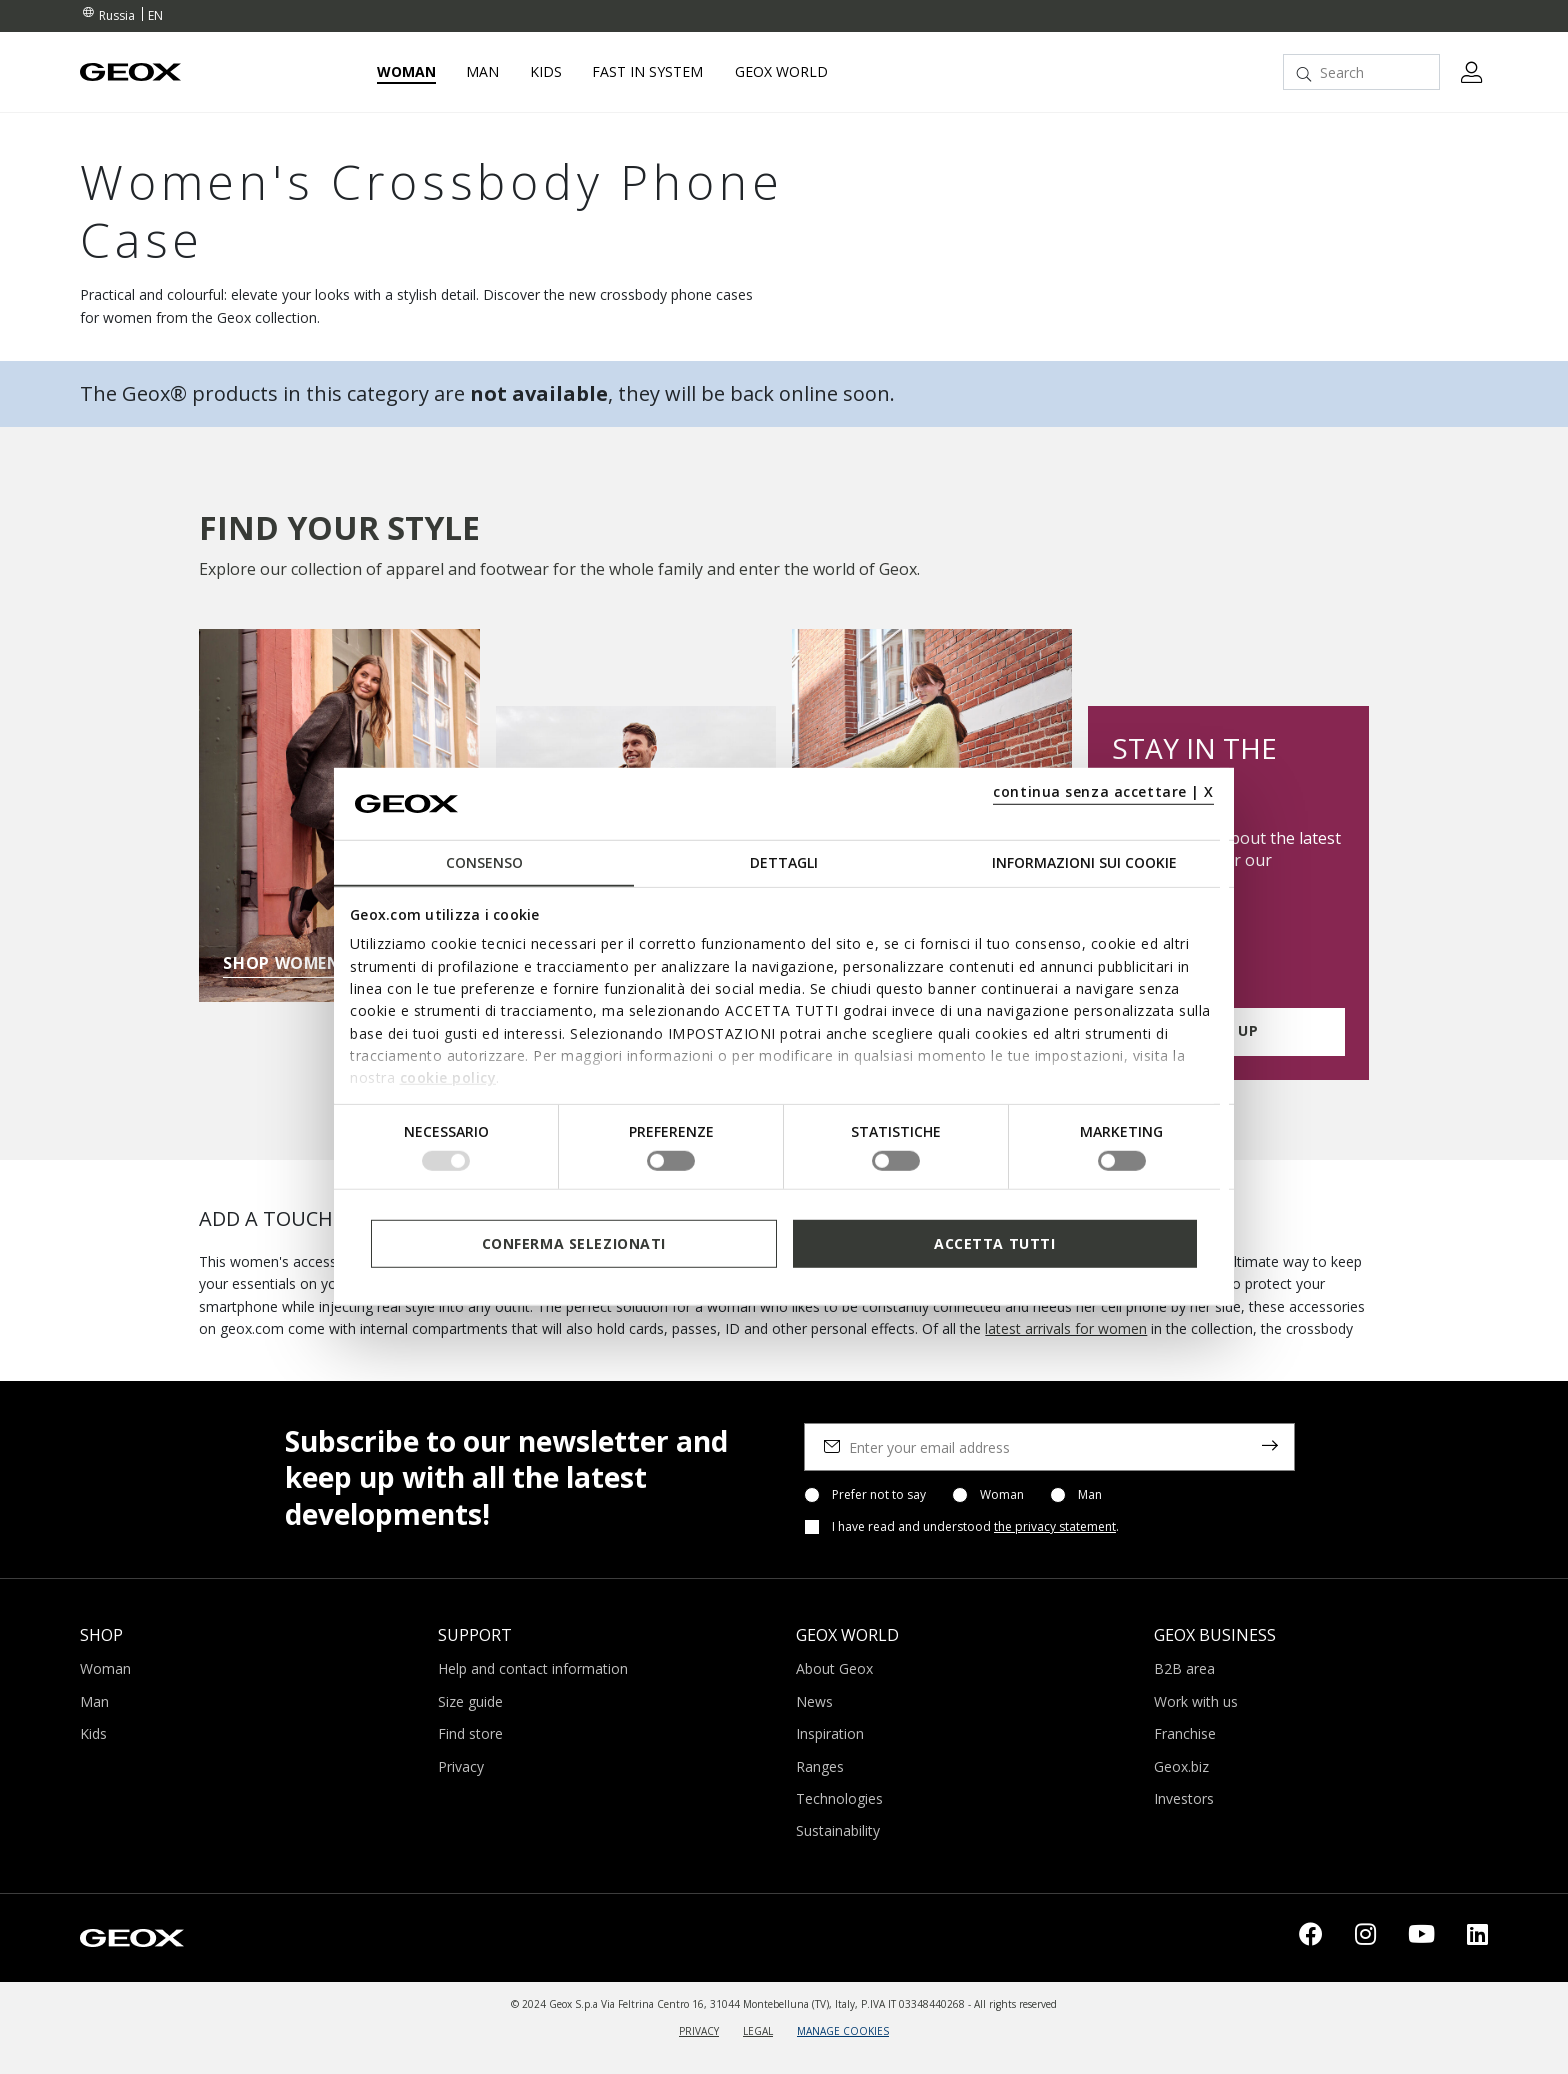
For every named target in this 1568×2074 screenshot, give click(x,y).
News (814, 1701)
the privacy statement (1055, 1526)
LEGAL (758, 2031)
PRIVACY (699, 2031)
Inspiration (830, 1733)
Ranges (820, 1766)
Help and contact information (533, 1668)
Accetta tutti (994, 1243)
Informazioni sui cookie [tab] (1084, 862)
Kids (93, 1733)
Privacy (461, 1766)
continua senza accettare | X (1103, 791)
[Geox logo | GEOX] (132, 1936)
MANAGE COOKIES (843, 2031)
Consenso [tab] (484, 862)
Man (1090, 1495)
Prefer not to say (879, 1495)
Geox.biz (1181, 1766)
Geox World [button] (781, 72)
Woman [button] (406, 72)
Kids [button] (546, 72)
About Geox (834, 1668)
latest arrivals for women (1066, 1328)
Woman (1002, 1495)
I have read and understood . (975, 1527)
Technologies (839, 1798)
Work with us (1196, 1701)
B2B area (1184, 1668)
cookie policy (448, 1077)
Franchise (1185, 1733)
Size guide (470, 1701)
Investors (1184, 1798)
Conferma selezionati (574, 1243)
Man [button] (482, 72)
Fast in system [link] (647, 72)
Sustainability (838, 1830)
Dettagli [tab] (784, 862)
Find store (470, 1733)
